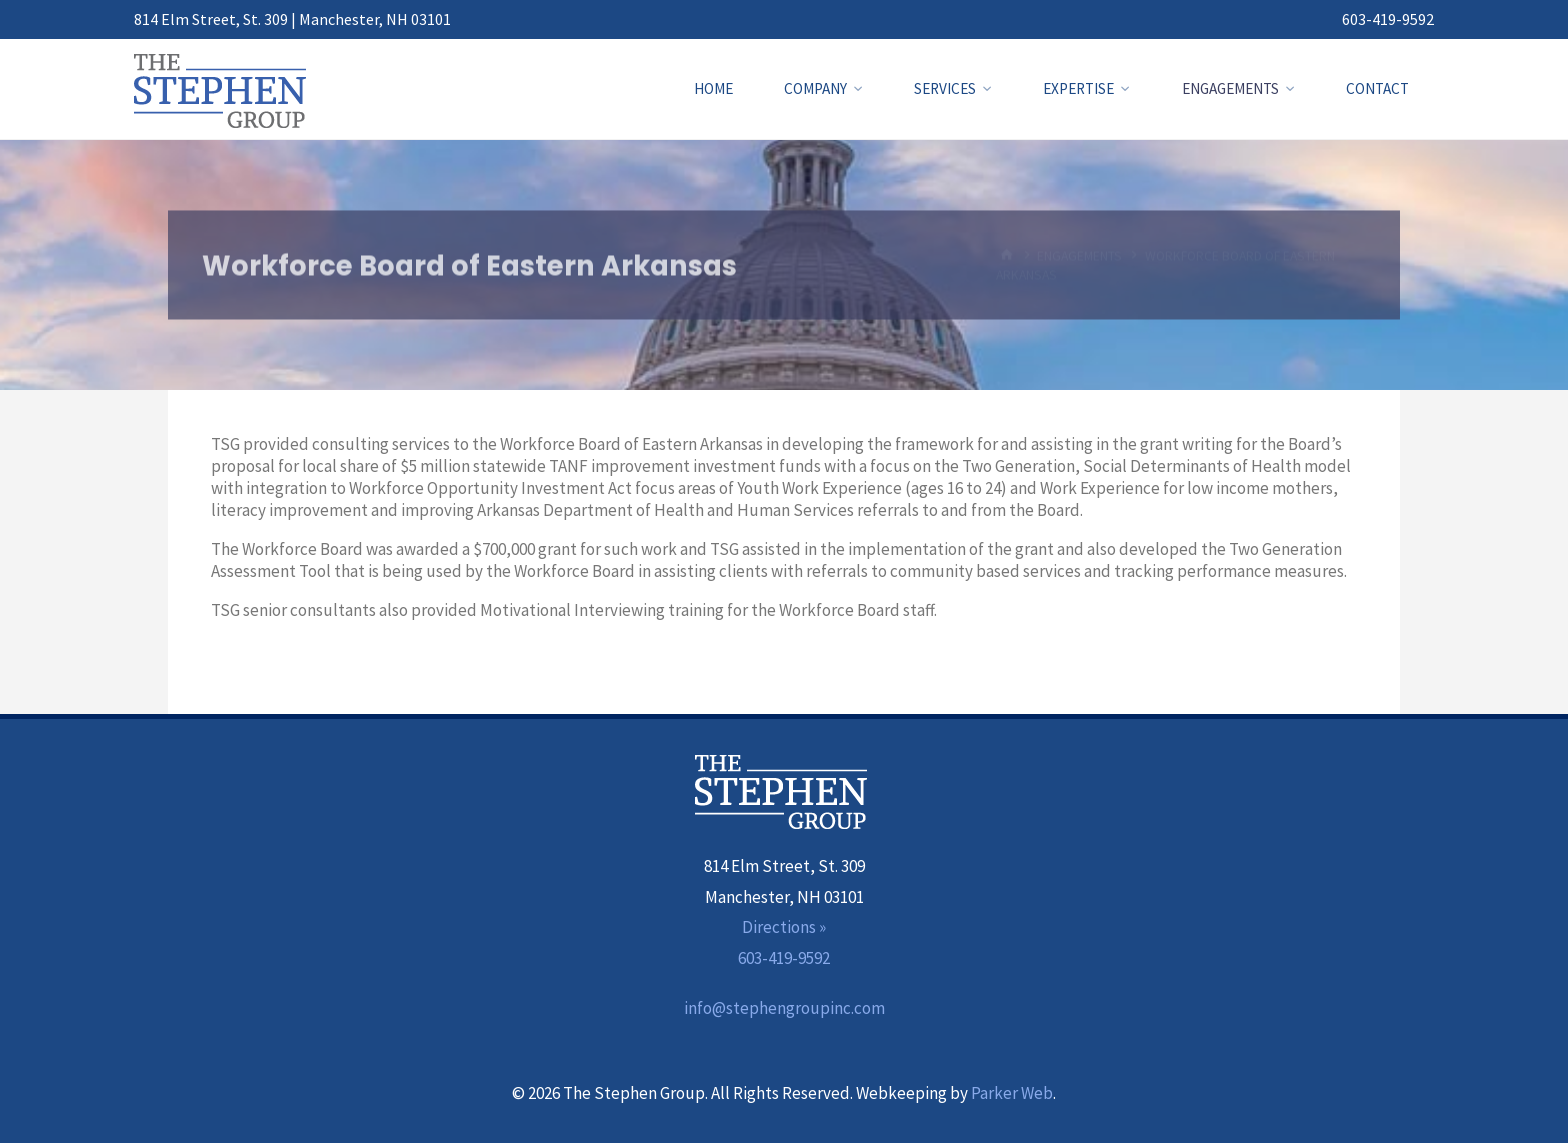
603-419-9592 (1388, 19)
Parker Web (1012, 1093)
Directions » (784, 927)
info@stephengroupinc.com (784, 1008)
